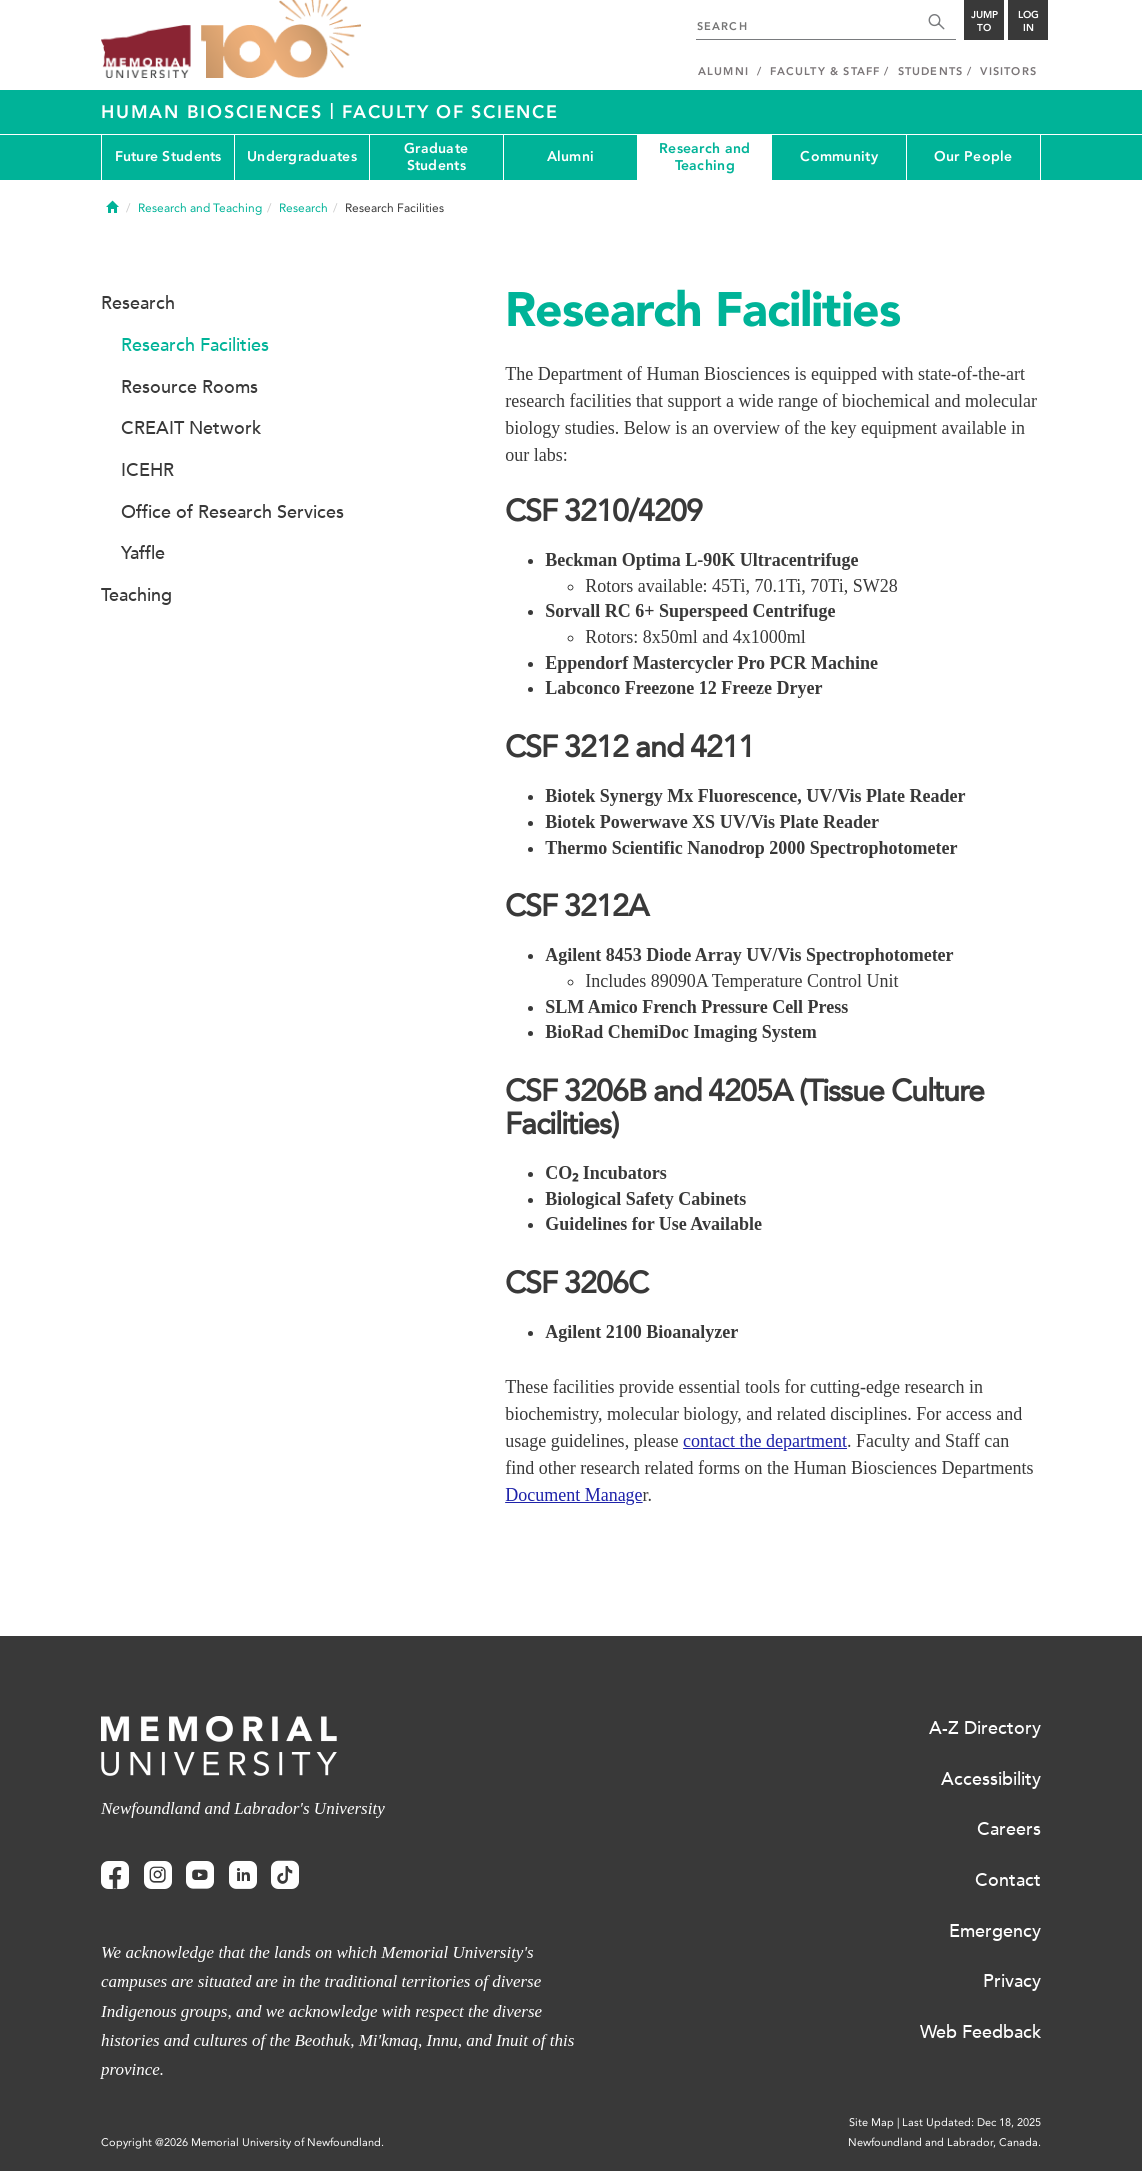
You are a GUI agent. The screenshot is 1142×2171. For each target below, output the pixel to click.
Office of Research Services (232, 512)
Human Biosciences (215, 112)
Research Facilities (195, 345)
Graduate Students (436, 157)
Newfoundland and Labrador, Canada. (944, 2142)
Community (839, 156)
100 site (281, 40)
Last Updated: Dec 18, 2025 (971, 2122)
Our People (973, 156)
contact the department (765, 1441)
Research (303, 208)
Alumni (571, 156)
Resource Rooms (189, 387)
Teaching (136, 595)
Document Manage (573, 1495)
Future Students (168, 156)
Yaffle (143, 553)
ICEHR (147, 470)
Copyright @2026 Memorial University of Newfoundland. (242, 2142)
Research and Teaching (704, 157)
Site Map (871, 2122)
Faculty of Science (450, 112)
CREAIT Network (191, 428)
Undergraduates (302, 156)
